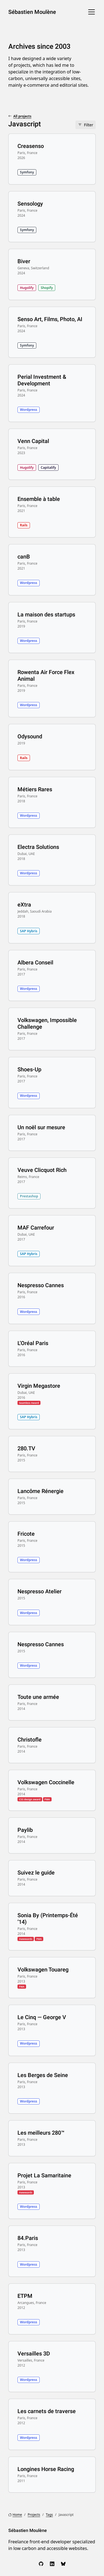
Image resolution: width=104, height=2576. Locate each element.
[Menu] (91, 12)
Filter (88, 124)
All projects (22, 116)
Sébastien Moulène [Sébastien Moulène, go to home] (32, 12)
